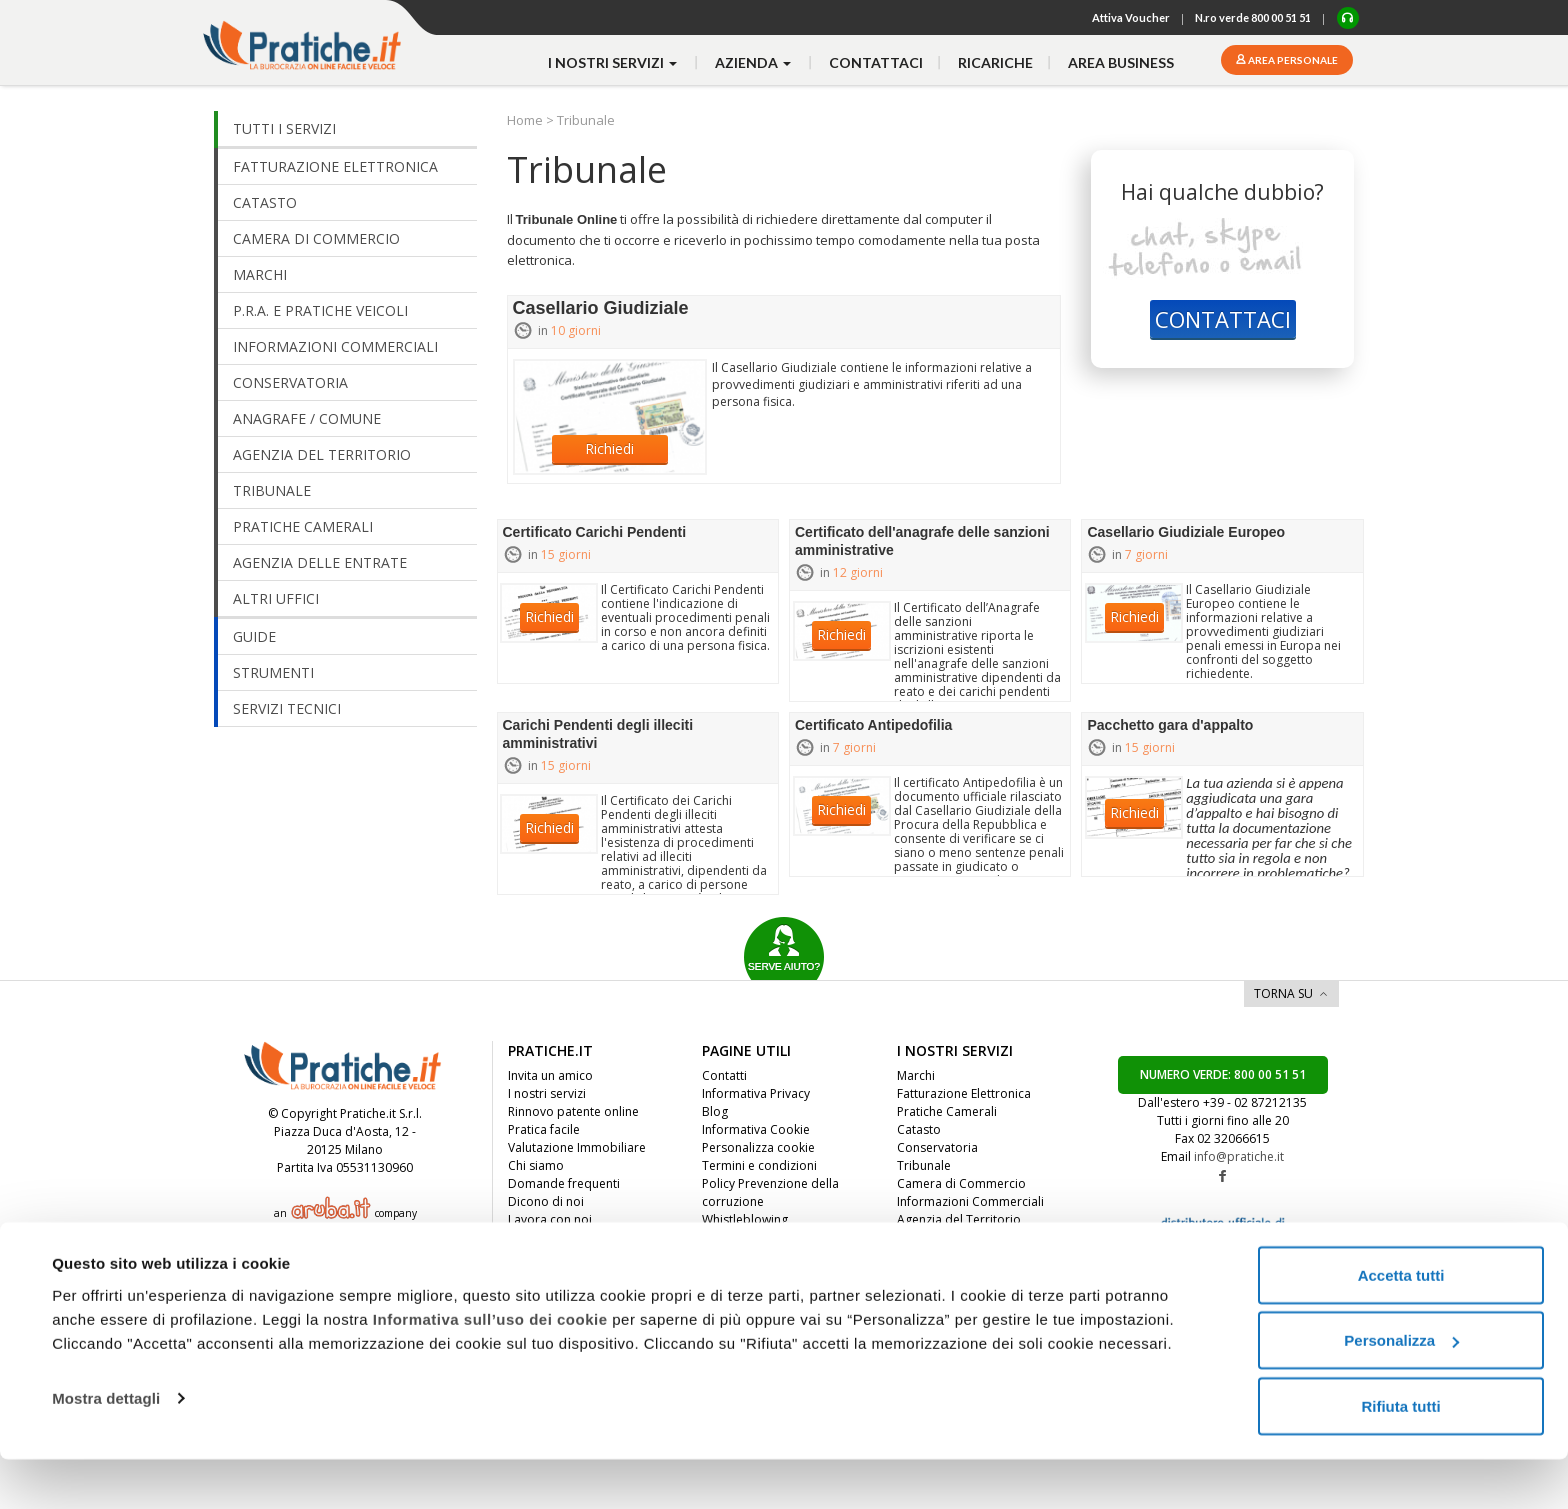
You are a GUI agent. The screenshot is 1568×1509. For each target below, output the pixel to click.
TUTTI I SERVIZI (284, 128)
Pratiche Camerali (947, 1111)
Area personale (1292, 60)
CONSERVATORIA (290, 382)
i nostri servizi (614, 62)
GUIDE (254, 636)
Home (526, 120)
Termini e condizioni (759, 1165)
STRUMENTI (273, 672)
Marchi (916, 1075)
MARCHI (260, 274)
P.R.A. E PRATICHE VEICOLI (320, 310)
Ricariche (995, 62)
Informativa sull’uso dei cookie (490, 1368)
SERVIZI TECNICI (287, 708)
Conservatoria (937, 1147)
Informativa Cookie (756, 1129)
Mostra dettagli (106, 1447)
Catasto (919, 1129)
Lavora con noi (550, 1219)
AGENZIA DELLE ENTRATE (320, 562)
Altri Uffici (924, 1237)
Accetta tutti (1401, 1324)
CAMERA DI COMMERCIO (316, 238)
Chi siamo (536, 1165)
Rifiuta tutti (1400, 1455)
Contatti (724, 1075)
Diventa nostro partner (573, 1237)
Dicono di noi (546, 1201)
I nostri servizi (547, 1093)
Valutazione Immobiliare (577, 1147)
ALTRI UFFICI (276, 598)
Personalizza (1401, 1390)
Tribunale (924, 1165)
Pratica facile (544, 1129)
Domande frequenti (564, 1183)
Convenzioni (543, 1255)
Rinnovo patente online (573, 1111)
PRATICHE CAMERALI (303, 526)
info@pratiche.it (1239, 1156)
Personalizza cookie (758, 1147)
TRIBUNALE (272, 490)
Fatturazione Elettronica (964, 1093)
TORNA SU (1283, 993)
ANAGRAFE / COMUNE (307, 418)
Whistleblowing (745, 1219)
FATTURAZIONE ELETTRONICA (335, 166)
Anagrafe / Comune (952, 1255)
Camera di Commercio (961, 1183)
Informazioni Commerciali (970, 1201)
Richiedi (609, 448)
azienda (754, 62)
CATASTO (265, 202)
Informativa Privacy (756, 1093)
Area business (1121, 62)
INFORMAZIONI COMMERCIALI (335, 346)
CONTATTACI (1223, 319)
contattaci (876, 62)
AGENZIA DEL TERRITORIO (322, 454)
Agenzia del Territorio (959, 1219)
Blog (715, 1111)
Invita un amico (550, 1075)
